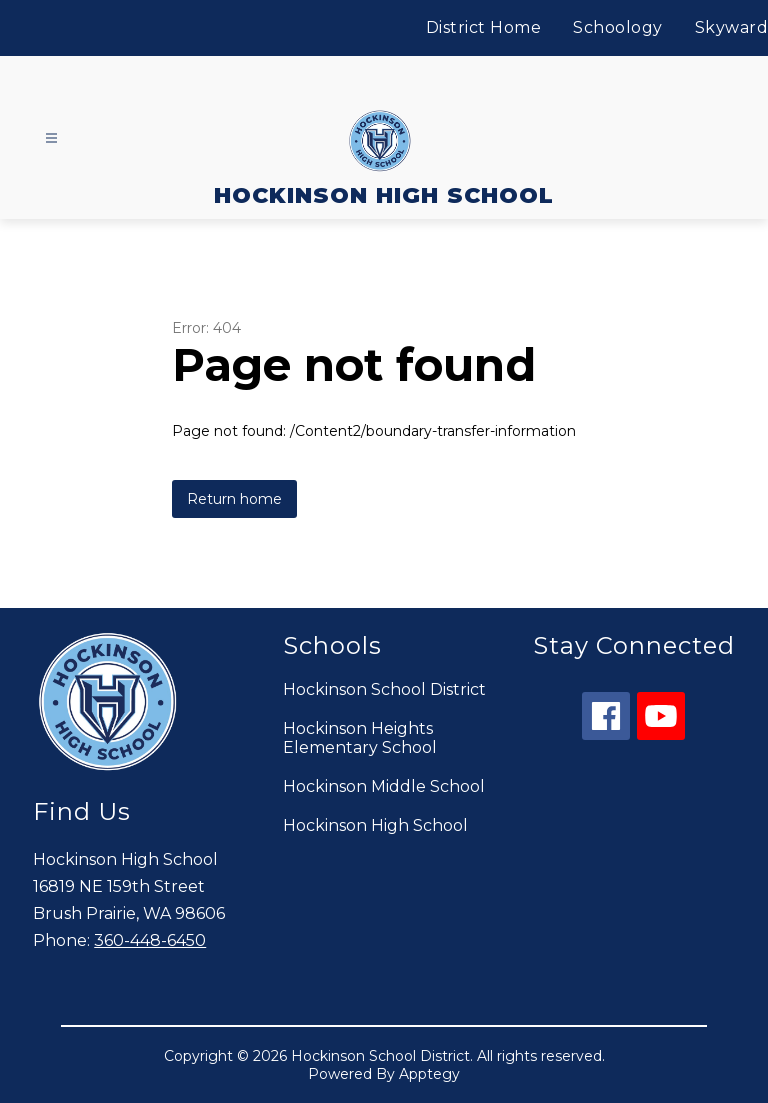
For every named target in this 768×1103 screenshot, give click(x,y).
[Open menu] (51, 138)
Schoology (618, 27)
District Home (484, 27)
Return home (234, 499)
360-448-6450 (150, 940)
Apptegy (429, 1074)
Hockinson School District (384, 689)
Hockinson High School (375, 825)
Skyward (732, 27)
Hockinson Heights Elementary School (360, 738)
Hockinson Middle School (384, 786)
